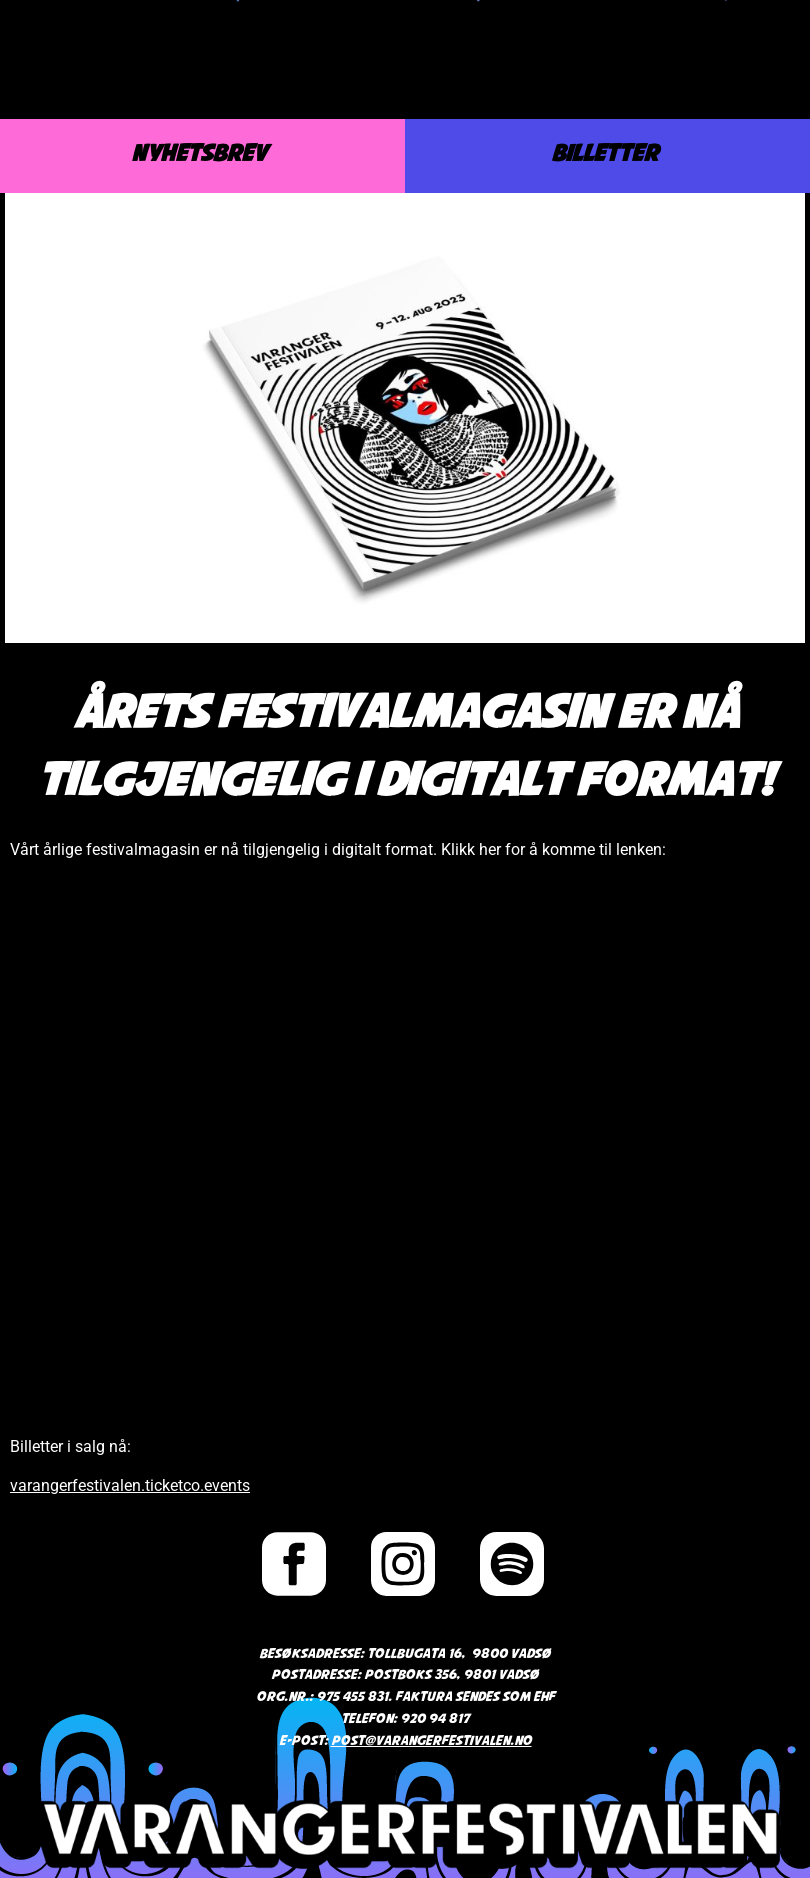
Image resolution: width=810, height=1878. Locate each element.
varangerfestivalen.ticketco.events (130, 1485)
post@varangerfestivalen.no (431, 1741)
